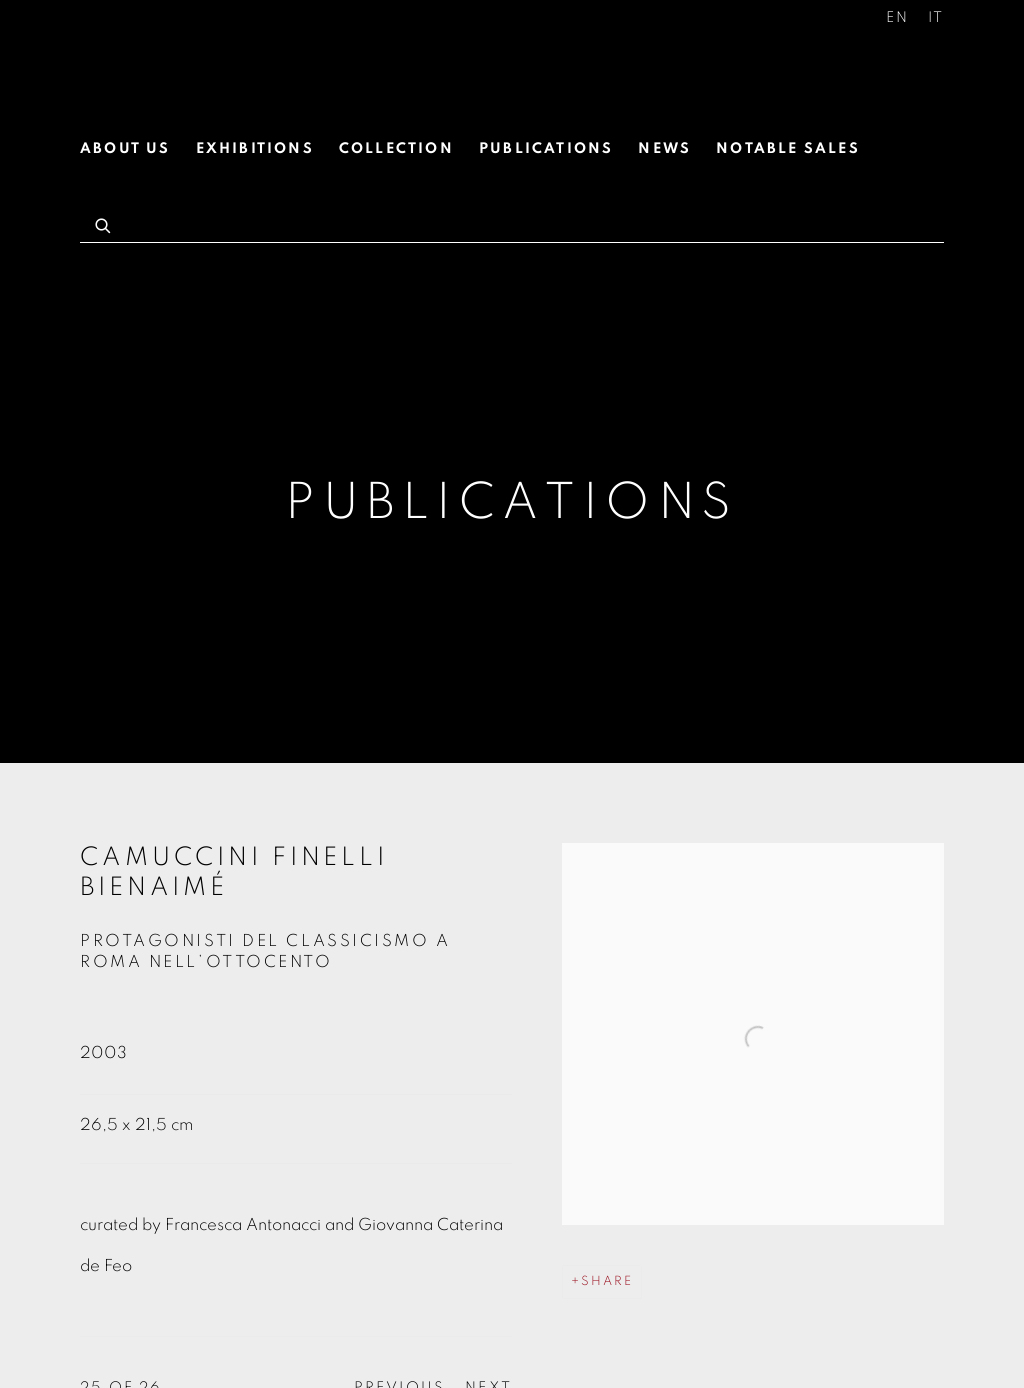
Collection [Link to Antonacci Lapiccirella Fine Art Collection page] (396, 148)
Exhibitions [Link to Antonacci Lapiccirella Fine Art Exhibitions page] (255, 148)
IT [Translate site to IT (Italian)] (936, 17)
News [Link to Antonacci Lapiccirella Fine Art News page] (664, 148)
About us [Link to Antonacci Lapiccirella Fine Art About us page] (125, 148)
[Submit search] (104, 223)
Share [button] (607, 1281)
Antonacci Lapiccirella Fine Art (230, 68)
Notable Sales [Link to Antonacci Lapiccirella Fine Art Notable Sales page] (788, 148)
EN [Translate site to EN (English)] (897, 17)
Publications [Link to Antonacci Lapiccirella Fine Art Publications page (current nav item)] (546, 148)
